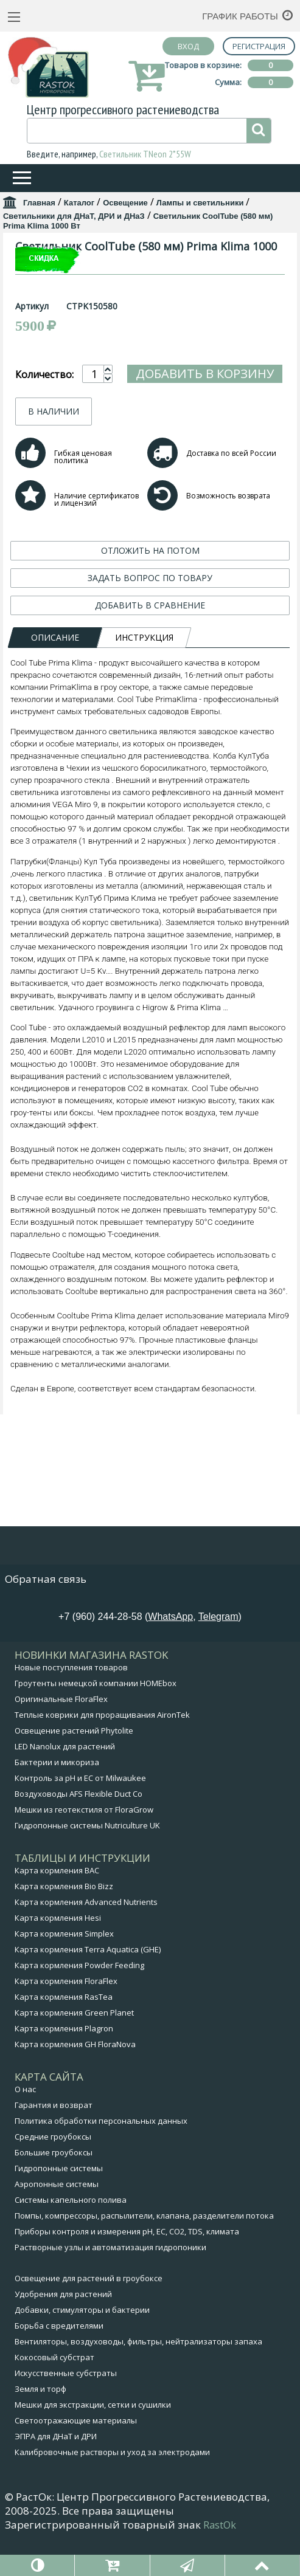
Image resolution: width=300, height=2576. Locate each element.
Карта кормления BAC (57, 1908)
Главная (39, 202)
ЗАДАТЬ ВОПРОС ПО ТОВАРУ (150, 766)
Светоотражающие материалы (76, 2458)
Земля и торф (40, 2427)
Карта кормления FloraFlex (66, 2019)
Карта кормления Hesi (58, 1956)
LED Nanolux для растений (65, 1784)
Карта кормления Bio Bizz (64, 1924)
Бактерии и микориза (57, 1800)
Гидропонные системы (59, 2206)
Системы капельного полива (71, 2238)
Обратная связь (45, 1617)
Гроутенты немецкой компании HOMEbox (95, 1721)
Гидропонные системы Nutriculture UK (87, 1863)
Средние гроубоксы (53, 2174)
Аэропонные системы (57, 2222)
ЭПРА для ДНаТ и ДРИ (56, 2474)
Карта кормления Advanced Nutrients (86, 1940)
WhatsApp (170, 1655)
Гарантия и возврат (53, 2143)
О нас (25, 2127)
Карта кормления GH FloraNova (75, 2082)
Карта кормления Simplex (64, 1971)
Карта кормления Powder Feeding (79, 2003)
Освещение (125, 202)
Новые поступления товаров (71, 1705)
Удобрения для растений (63, 2332)
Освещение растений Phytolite (74, 1768)
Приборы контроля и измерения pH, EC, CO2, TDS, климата (127, 2269)
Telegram (218, 1655)
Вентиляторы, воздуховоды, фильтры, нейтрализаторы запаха (138, 2379)
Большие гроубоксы (53, 2190)
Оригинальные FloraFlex (61, 1737)
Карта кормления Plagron (64, 2066)
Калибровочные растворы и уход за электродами (112, 2490)
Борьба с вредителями (59, 2363)
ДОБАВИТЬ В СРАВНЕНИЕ (150, 793)
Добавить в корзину (205, 562)
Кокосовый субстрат (54, 2395)
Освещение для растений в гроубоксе (88, 2316)
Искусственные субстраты (66, 2411)
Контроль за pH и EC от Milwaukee (80, 1816)
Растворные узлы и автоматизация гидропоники (110, 2285)
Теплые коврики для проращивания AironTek (102, 1753)
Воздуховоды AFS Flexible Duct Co (78, 1832)
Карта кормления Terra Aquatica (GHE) (88, 1987)
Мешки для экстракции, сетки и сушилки (93, 2442)
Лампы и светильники (200, 202)
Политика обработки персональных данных (101, 2159)
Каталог (79, 202)
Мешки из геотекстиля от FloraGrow (84, 1847)
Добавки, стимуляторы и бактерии (82, 2348)
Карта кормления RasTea (64, 2035)
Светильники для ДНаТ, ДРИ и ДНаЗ (74, 216)
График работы (240, 16)
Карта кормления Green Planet (74, 2050)
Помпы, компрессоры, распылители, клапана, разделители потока (144, 2253)
